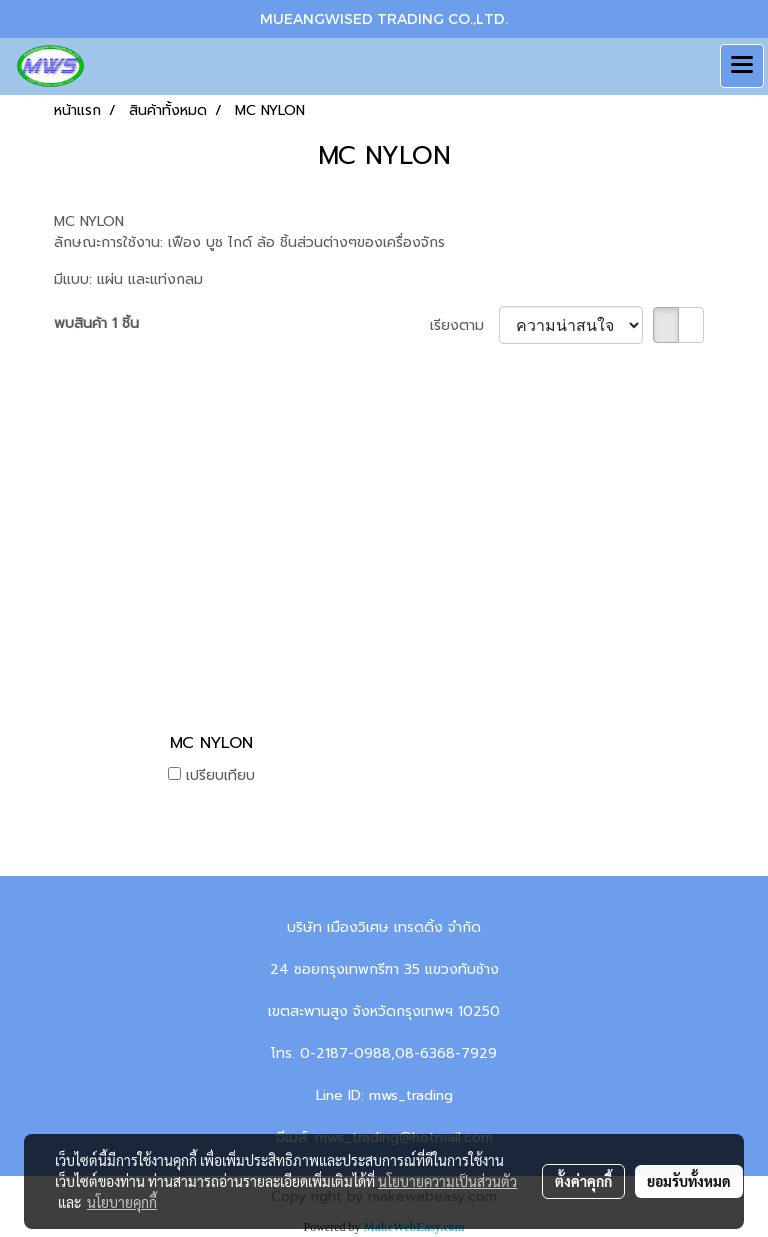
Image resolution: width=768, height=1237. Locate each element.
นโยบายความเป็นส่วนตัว (447, 1181)
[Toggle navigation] (742, 66)
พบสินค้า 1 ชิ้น (96, 323)
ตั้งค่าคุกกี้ (583, 1181)
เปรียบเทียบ (220, 775)
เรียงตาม (464, 325)
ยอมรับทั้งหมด (689, 1181)
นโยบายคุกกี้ (122, 1202)
